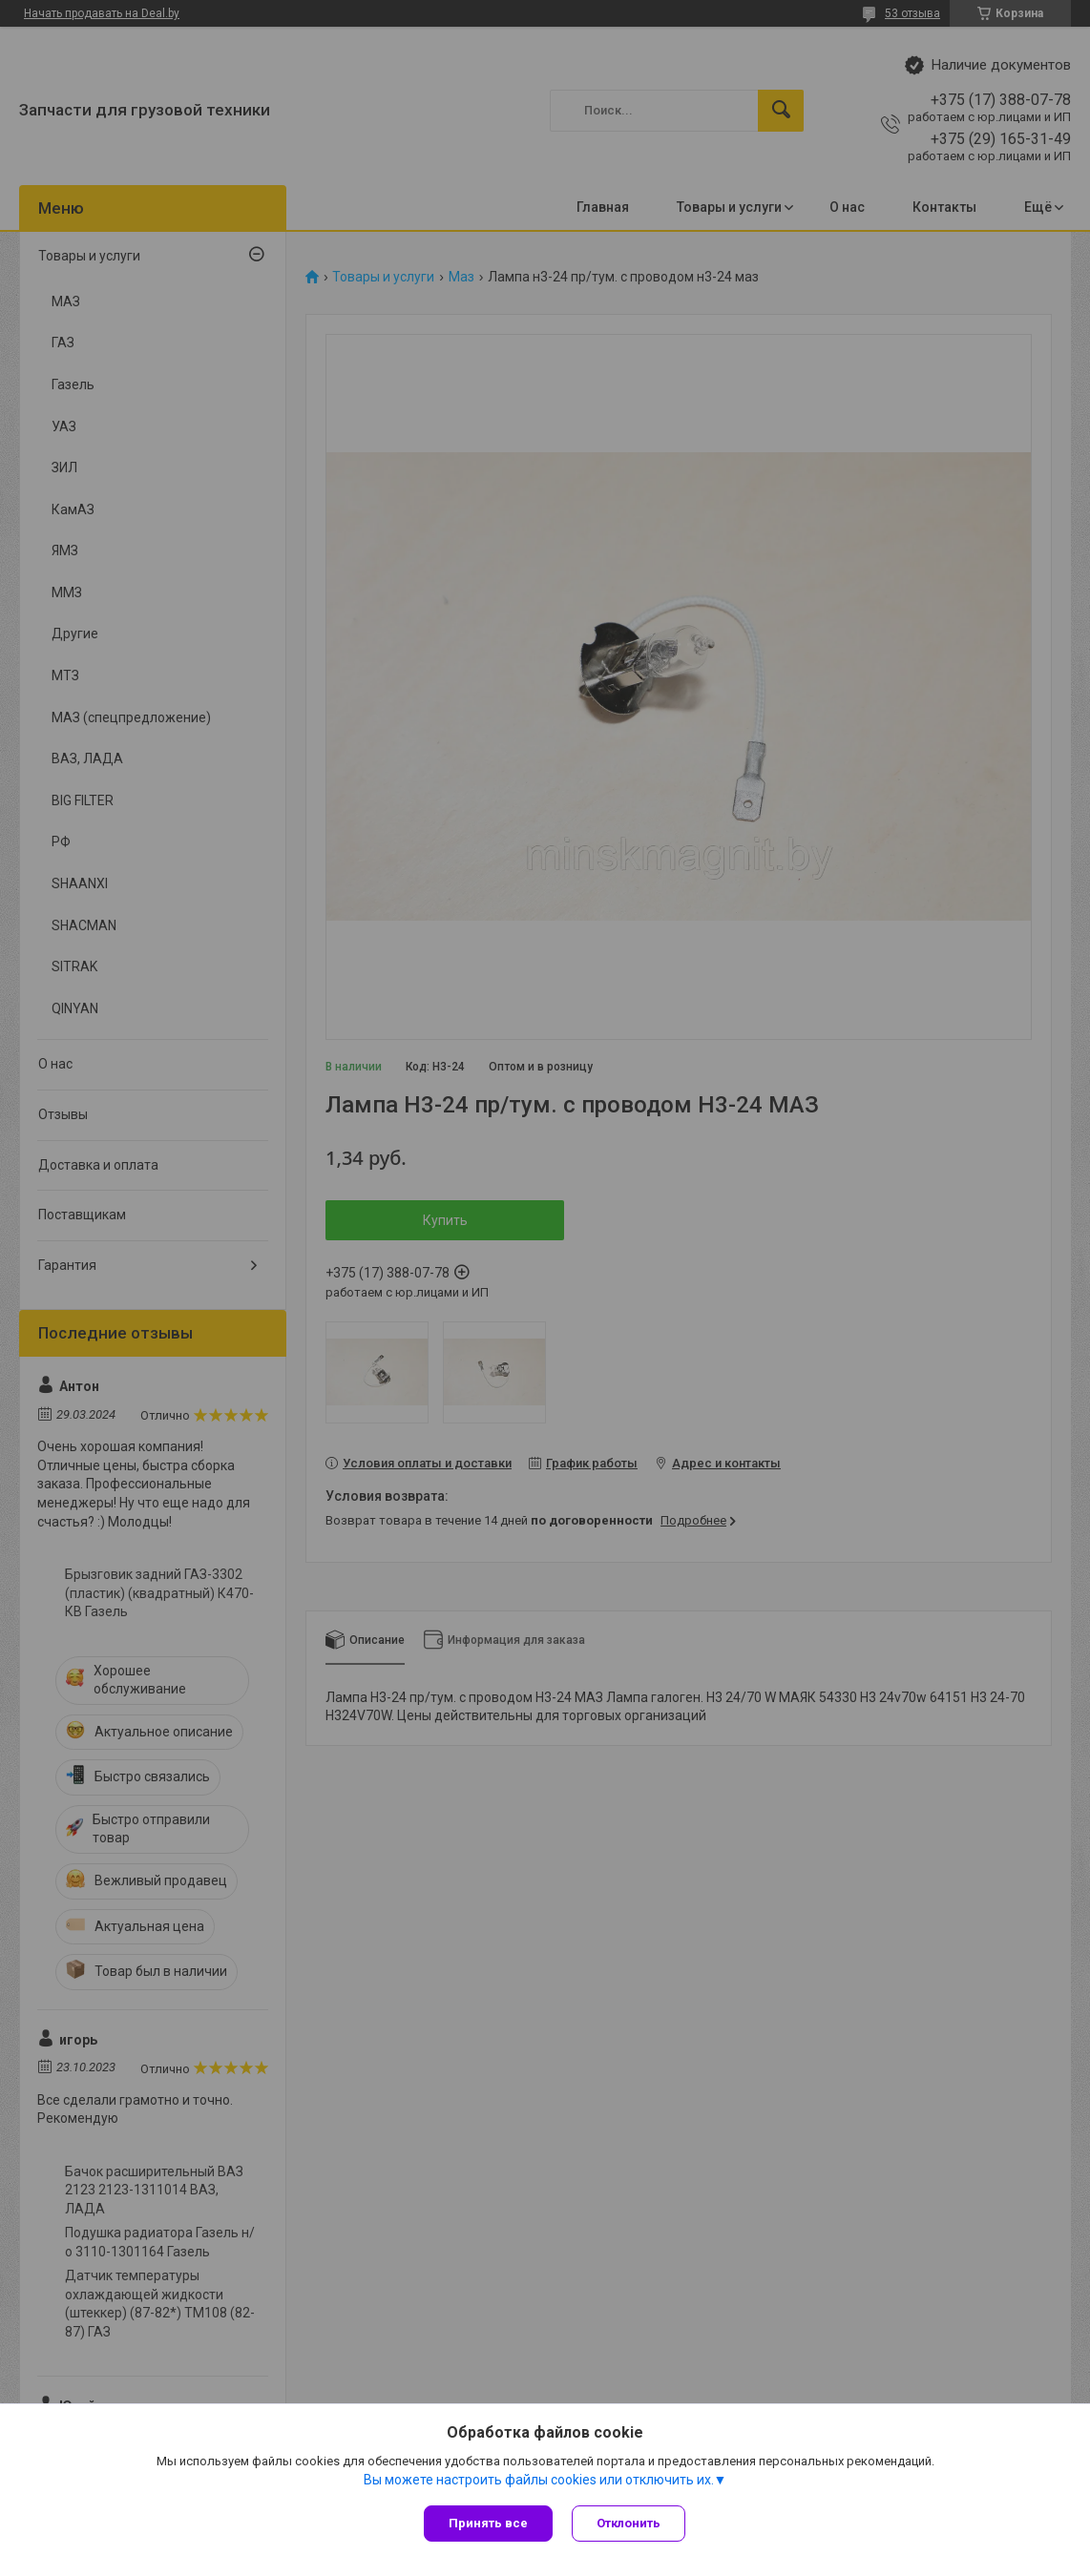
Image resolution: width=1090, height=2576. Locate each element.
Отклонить (628, 2523)
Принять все (488, 2523)
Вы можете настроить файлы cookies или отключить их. (539, 2479)
